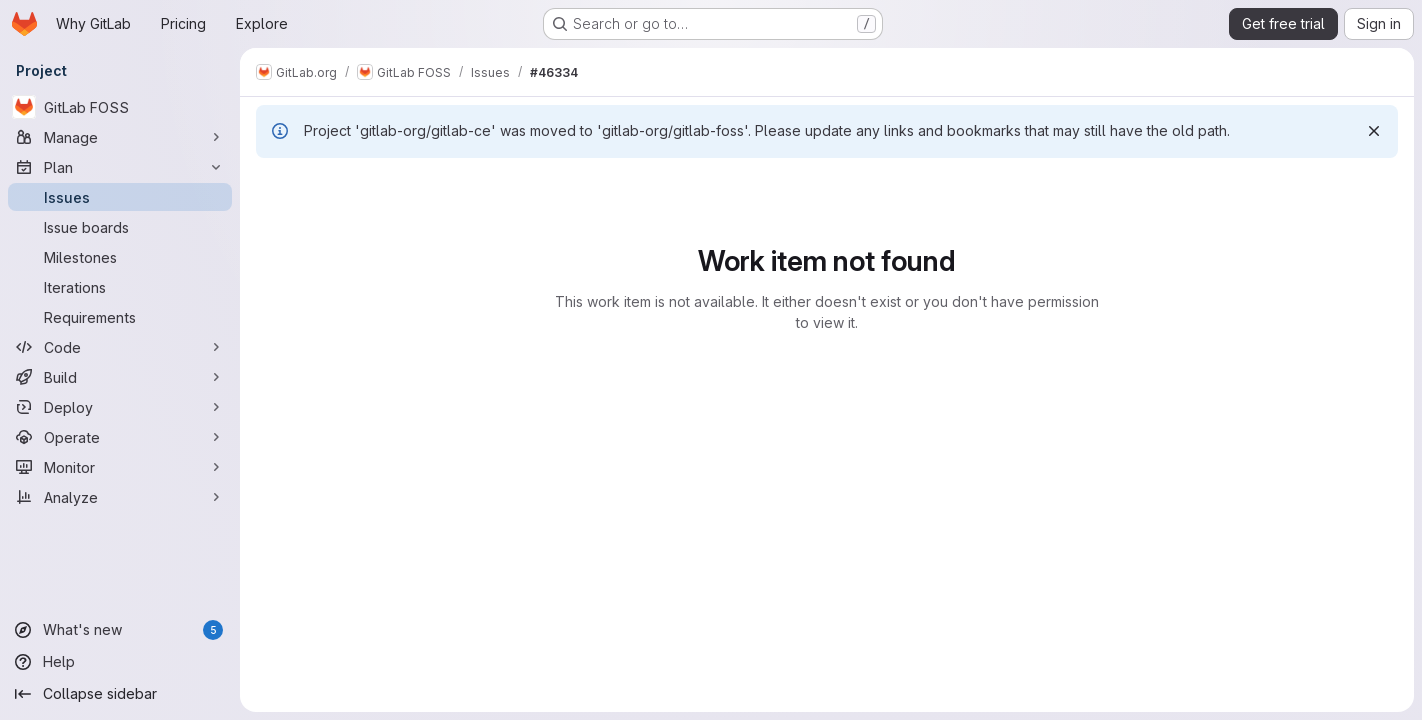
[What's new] (120, 630)
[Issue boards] (120, 227)
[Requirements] (120, 317)
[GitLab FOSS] (120, 107)
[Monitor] (120, 467)
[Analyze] (120, 497)
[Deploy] (120, 407)
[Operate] (120, 437)
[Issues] (120, 197)
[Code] (120, 347)
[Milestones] (120, 257)
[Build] (120, 377)
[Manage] (120, 137)
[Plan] (120, 167)
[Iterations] (120, 287)
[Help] (120, 662)
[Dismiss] (1374, 131)
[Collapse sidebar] (120, 694)
